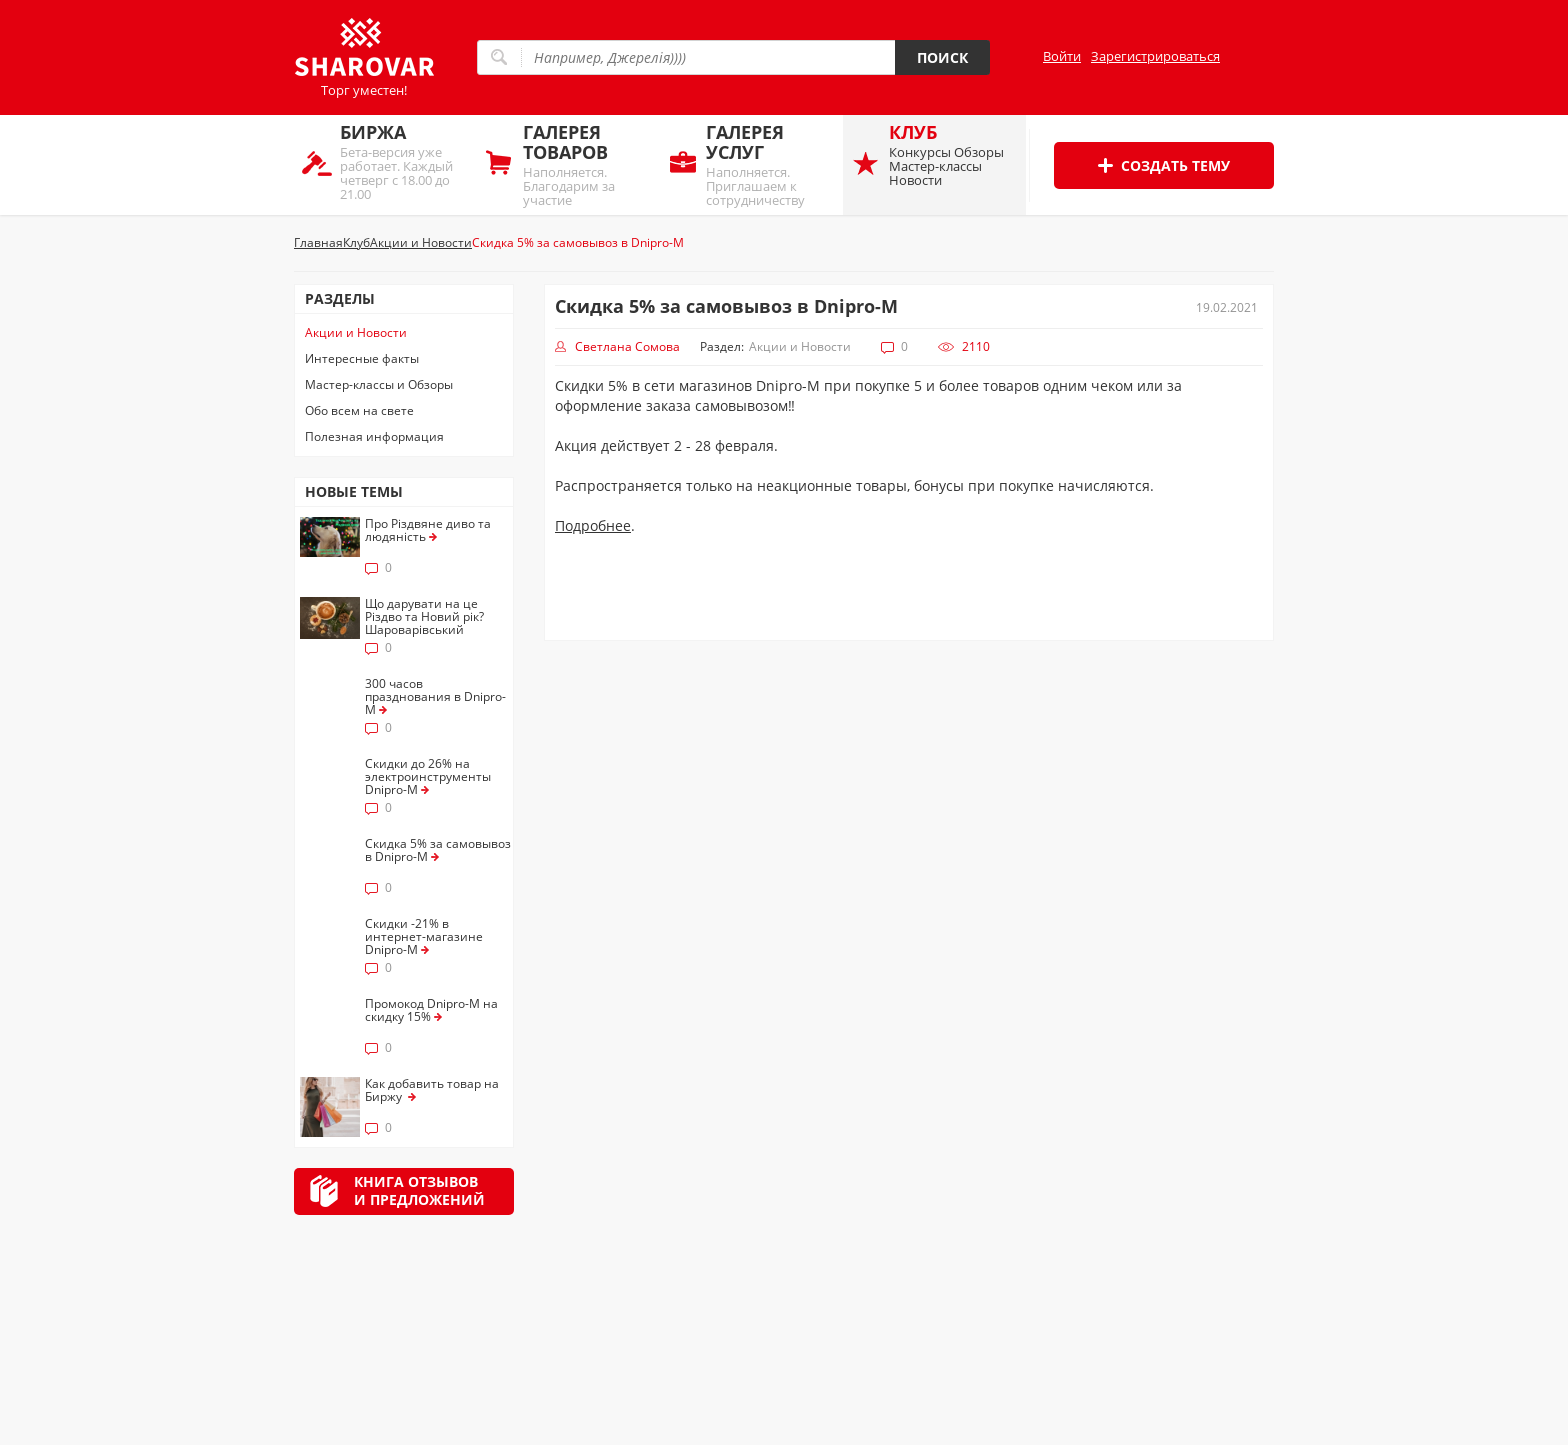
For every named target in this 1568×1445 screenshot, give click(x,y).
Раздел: (722, 347)
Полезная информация (374, 436)
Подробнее (593, 525)
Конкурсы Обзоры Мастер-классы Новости (952, 154)
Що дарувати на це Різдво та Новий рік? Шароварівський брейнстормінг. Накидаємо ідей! (424, 629)
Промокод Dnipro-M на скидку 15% (431, 1010)
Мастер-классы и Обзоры (379, 384)
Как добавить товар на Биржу (432, 1090)
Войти (1062, 56)
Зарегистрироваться (1155, 56)
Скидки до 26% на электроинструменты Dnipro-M (428, 776)
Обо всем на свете (359, 410)
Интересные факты (362, 358)
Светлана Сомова (627, 347)
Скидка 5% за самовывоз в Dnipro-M (438, 850)
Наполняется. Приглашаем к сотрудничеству (769, 164)
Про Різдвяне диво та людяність (428, 530)
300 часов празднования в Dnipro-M (435, 696)
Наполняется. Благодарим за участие (586, 164)
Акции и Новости (356, 332)
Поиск (942, 57)
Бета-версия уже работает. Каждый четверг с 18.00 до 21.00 (403, 161)
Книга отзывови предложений (419, 1190)
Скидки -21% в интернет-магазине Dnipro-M (424, 936)
